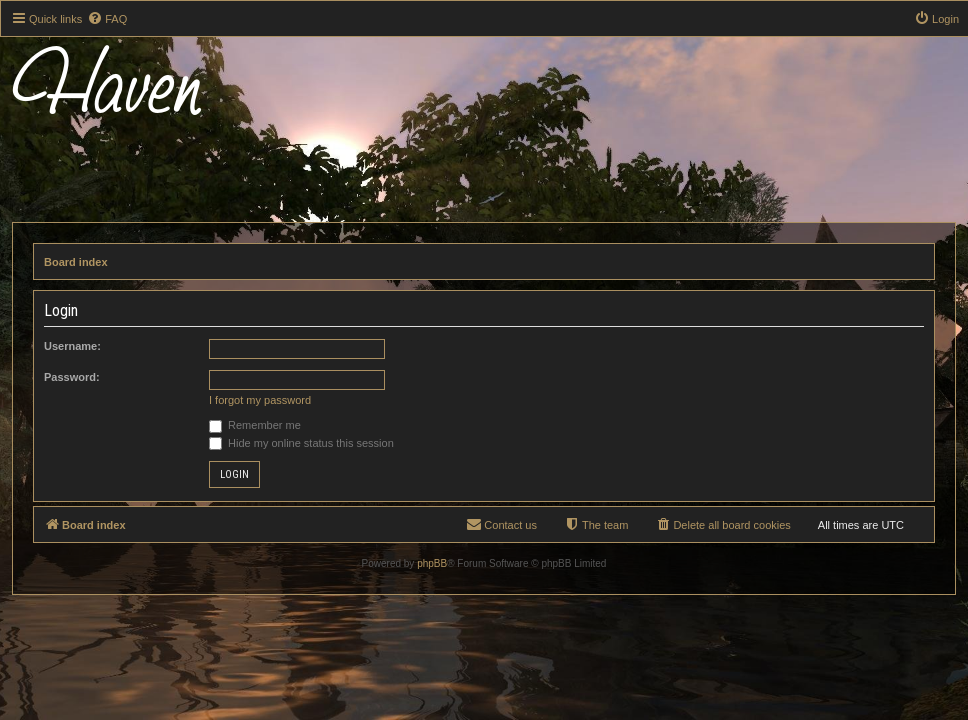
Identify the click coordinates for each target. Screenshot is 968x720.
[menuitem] (107, 19)
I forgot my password (260, 400)
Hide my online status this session (301, 443)
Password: (72, 377)
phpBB (432, 563)
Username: (72, 346)
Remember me (255, 425)
